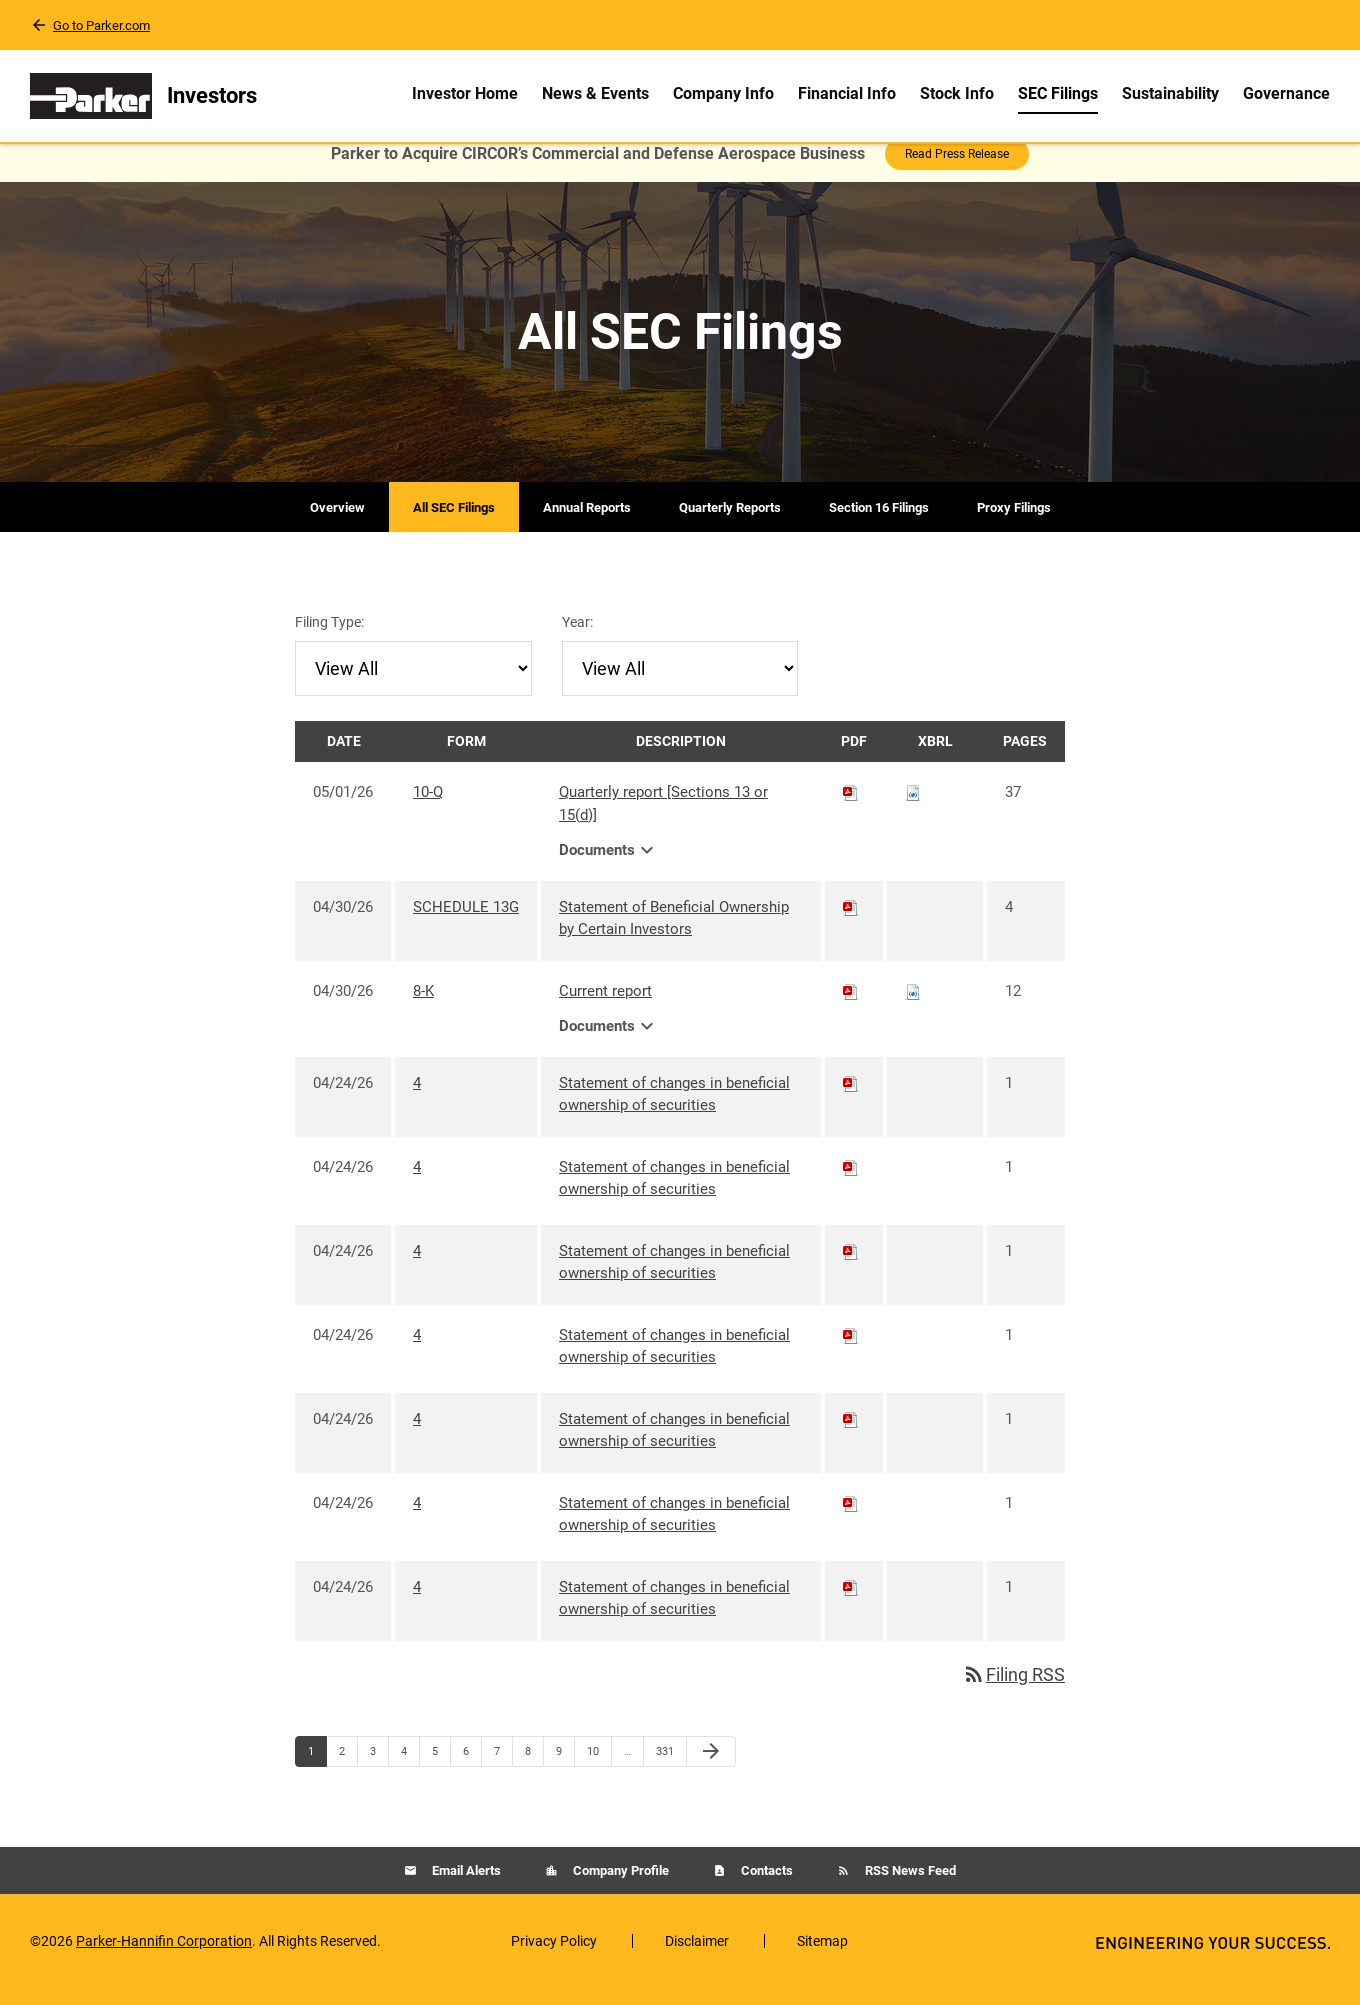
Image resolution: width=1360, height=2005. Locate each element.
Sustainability (1170, 93)
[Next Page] (711, 1768)
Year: (577, 638)
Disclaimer (697, 1957)
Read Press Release (957, 170)
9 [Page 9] (565, 1772)
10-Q (428, 808)
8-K (423, 1007)
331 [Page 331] (667, 1772)
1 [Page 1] (317, 1772)
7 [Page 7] (503, 1772)
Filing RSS (1013, 1690)
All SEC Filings (454, 523)
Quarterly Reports (730, 523)
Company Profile (619, 1886)
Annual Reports (587, 523)
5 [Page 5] (441, 1772)
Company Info (723, 93)
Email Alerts (465, 1886)
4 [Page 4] (410, 1772)
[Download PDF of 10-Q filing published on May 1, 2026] (851, 808)
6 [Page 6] (472, 1772)
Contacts (765, 1886)
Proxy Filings (1014, 523)
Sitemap (822, 1957)
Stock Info (957, 93)
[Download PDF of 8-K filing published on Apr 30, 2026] (851, 1007)
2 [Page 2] (348, 1772)
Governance (1286, 93)
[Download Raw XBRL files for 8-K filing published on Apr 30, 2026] (913, 1007)
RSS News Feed (909, 1886)
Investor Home (465, 93)
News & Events (595, 93)
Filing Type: (329, 638)
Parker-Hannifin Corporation (164, 1957)
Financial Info (847, 93)
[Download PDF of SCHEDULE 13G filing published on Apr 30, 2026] (851, 923)
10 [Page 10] (598, 1772)
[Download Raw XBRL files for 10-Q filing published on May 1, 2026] (913, 808)
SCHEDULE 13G (466, 923)
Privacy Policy (554, 1957)
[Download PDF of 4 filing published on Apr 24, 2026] (851, 1099)
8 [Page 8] (534, 1772)
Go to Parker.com (101, 25)
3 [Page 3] (379, 1772)
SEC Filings (1058, 93)
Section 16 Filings (879, 523)
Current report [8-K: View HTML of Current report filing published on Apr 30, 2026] (605, 1007)
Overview (337, 523)
